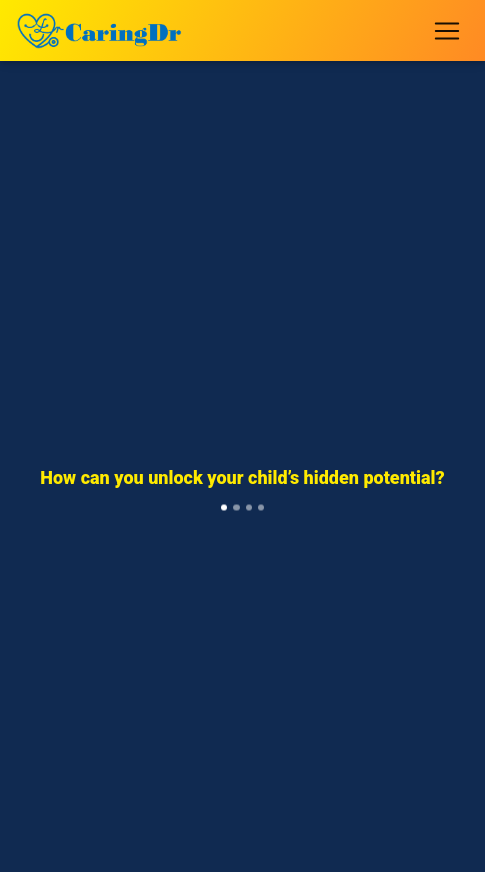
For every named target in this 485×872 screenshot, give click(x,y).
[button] (49, 497)
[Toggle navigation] (446, 30)
